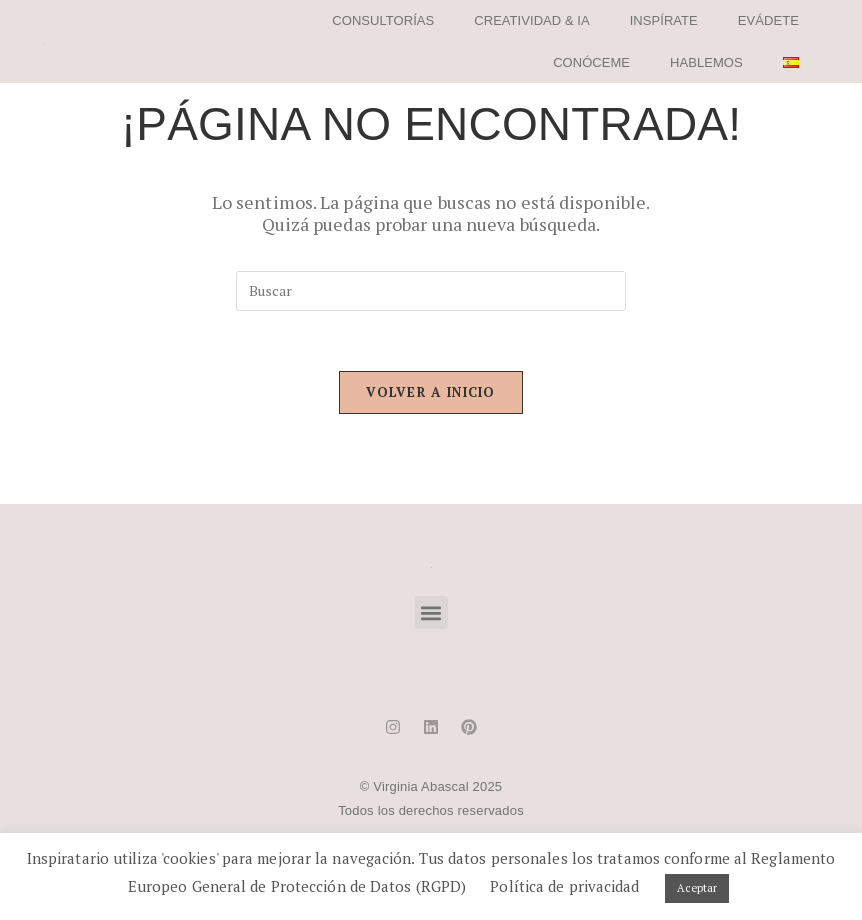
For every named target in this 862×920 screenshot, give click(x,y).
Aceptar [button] (697, 888)
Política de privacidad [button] (564, 886)
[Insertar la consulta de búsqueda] (431, 291)
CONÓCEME (591, 62)
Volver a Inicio (431, 392)
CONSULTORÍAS (383, 20)
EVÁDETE (768, 20)
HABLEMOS (706, 62)
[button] (431, 612)
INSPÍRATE (664, 20)
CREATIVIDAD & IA (531, 20)
